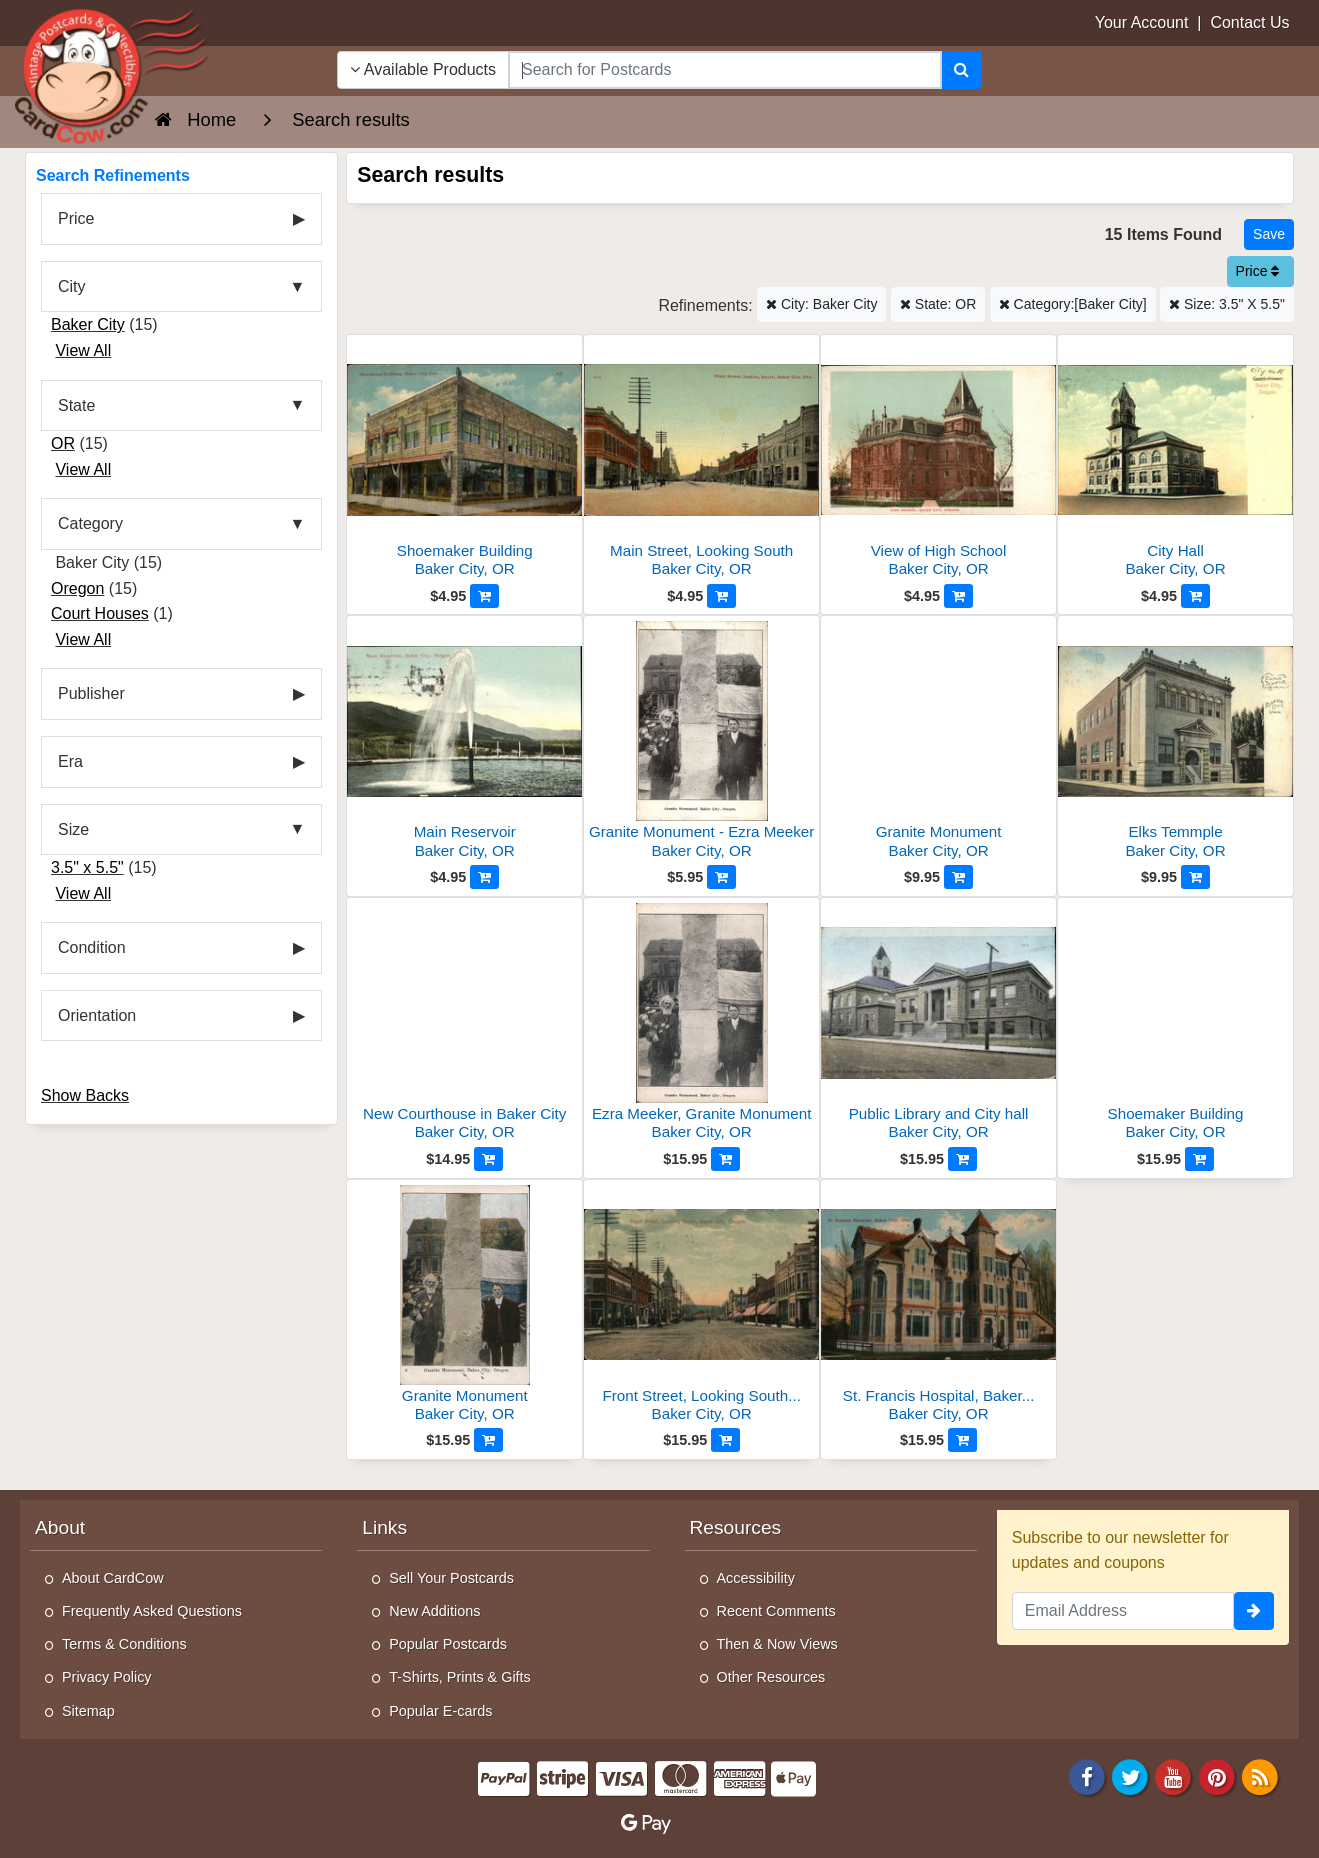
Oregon (77, 588)
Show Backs (85, 1095)
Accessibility (756, 1578)
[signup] (1254, 1611)
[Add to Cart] (484, 596)
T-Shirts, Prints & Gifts (460, 1677)
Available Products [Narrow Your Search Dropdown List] (423, 69)
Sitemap (88, 1711)
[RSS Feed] (1260, 1775)
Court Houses (100, 613)
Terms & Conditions (124, 1644)
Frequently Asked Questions (152, 1611)
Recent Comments (776, 1611)
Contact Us (1249, 22)
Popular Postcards (448, 1644)
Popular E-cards (440, 1711)
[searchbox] (725, 70)
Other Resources (771, 1677)
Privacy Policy (107, 1677)
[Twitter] (1130, 1775)
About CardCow (113, 1578)
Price (1258, 271)
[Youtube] (1174, 1775)
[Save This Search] (1269, 234)
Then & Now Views (777, 1644)
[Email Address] (1123, 1611)
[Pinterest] (1217, 1775)
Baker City (88, 324)
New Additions (434, 1611)
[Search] (961, 70)
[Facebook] (1087, 1775)
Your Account (1142, 22)
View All (83, 350)
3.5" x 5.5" (87, 867)
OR (63, 443)
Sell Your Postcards (451, 1578)
